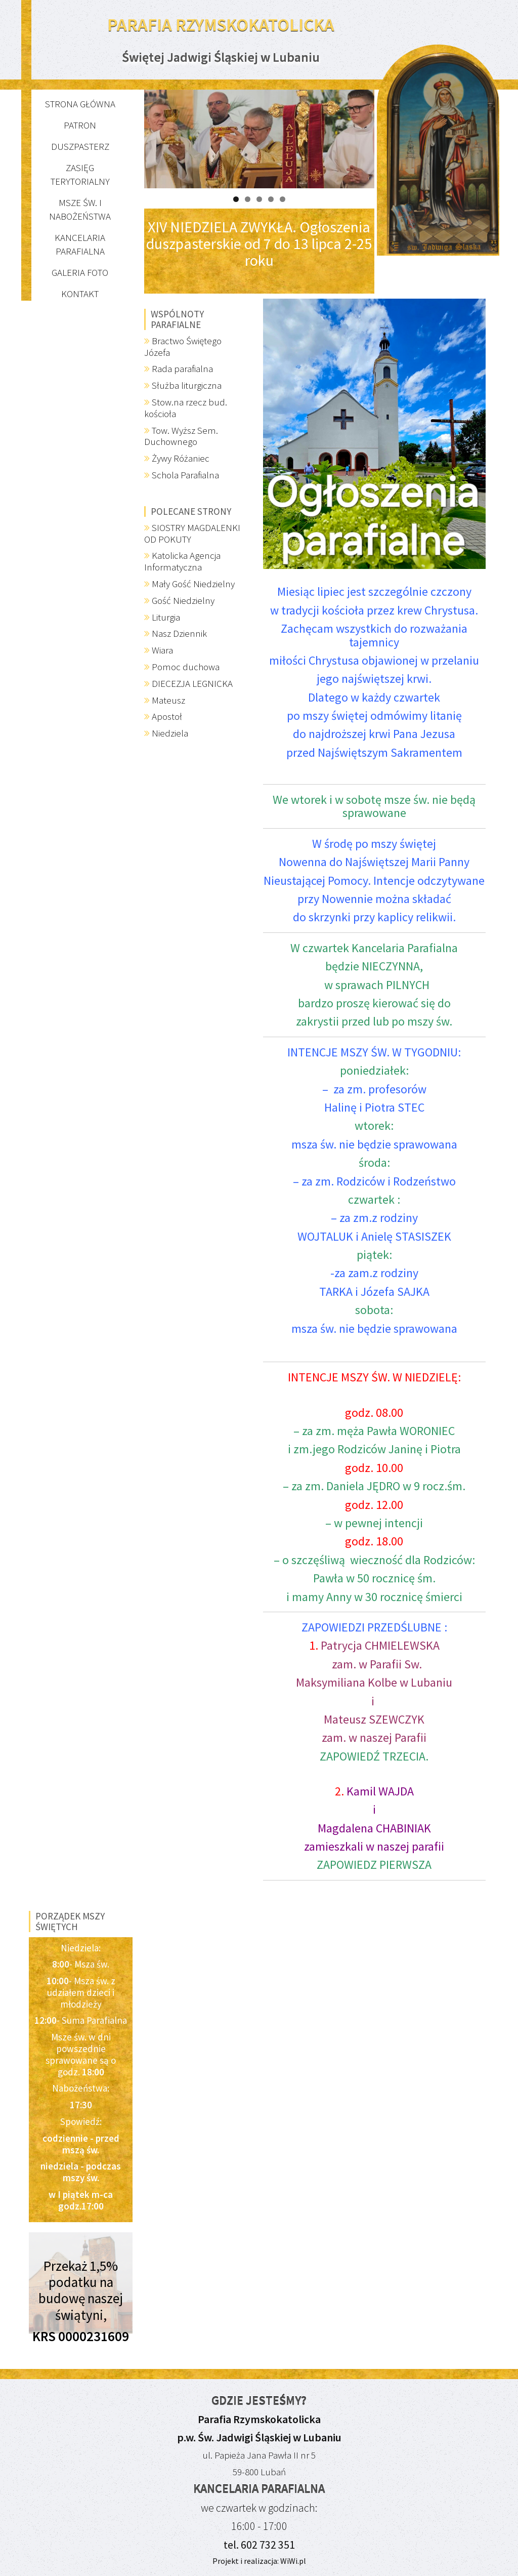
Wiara (162, 650)
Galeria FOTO (80, 272)
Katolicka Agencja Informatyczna (182, 561)
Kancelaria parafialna (80, 244)
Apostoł (167, 716)
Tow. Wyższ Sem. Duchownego (181, 436)
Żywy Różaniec (180, 458)
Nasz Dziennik (179, 633)
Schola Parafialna (185, 475)
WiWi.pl (292, 2561)
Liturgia (166, 617)
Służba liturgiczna (187, 385)
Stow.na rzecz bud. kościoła (185, 408)
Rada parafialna (182, 368)
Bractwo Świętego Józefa (183, 346)
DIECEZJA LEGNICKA (192, 683)
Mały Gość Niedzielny (193, 584)
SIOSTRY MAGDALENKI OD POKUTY (192, 533)
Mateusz (168, 700)
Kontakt (80, 294)
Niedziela (170, 733)
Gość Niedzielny (183, 600)
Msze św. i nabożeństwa (80, 209)
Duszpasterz (80, 146)
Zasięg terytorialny (80, 174)
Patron (80, 125)
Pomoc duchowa (186, 667)
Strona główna (80, 104)
